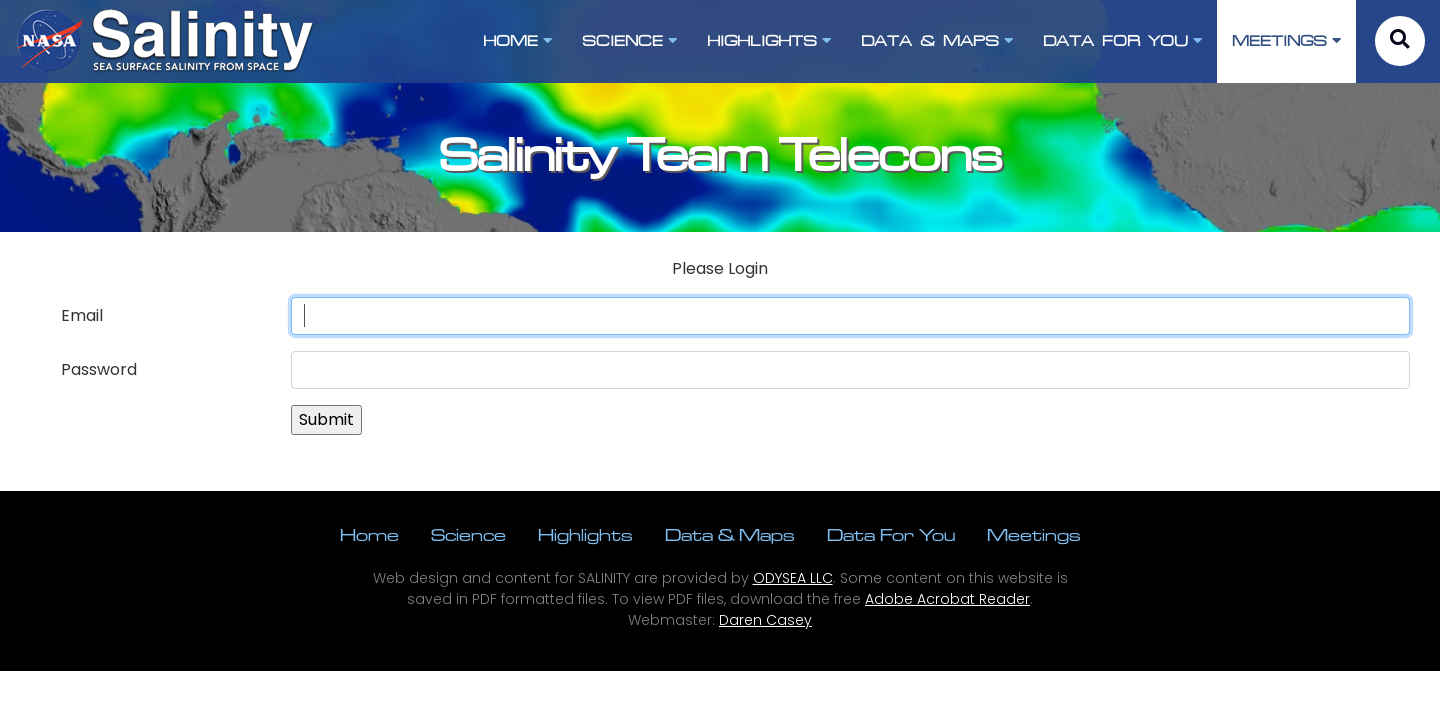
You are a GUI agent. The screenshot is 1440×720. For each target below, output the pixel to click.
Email (82, 315)
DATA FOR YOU (1122, 41)
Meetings (1034, 534)
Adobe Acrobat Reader (947, 599)
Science (468, 534)
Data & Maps (730, 534)
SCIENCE (629, 41)
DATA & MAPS (937, 41)
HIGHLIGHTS (769, 41)
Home (369, 534)
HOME (517, 41)
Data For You (891, 534)
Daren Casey (765, 620)
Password (99, 369)
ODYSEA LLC (793, 578)
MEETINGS (1286, 41)
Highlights (585, 534)
